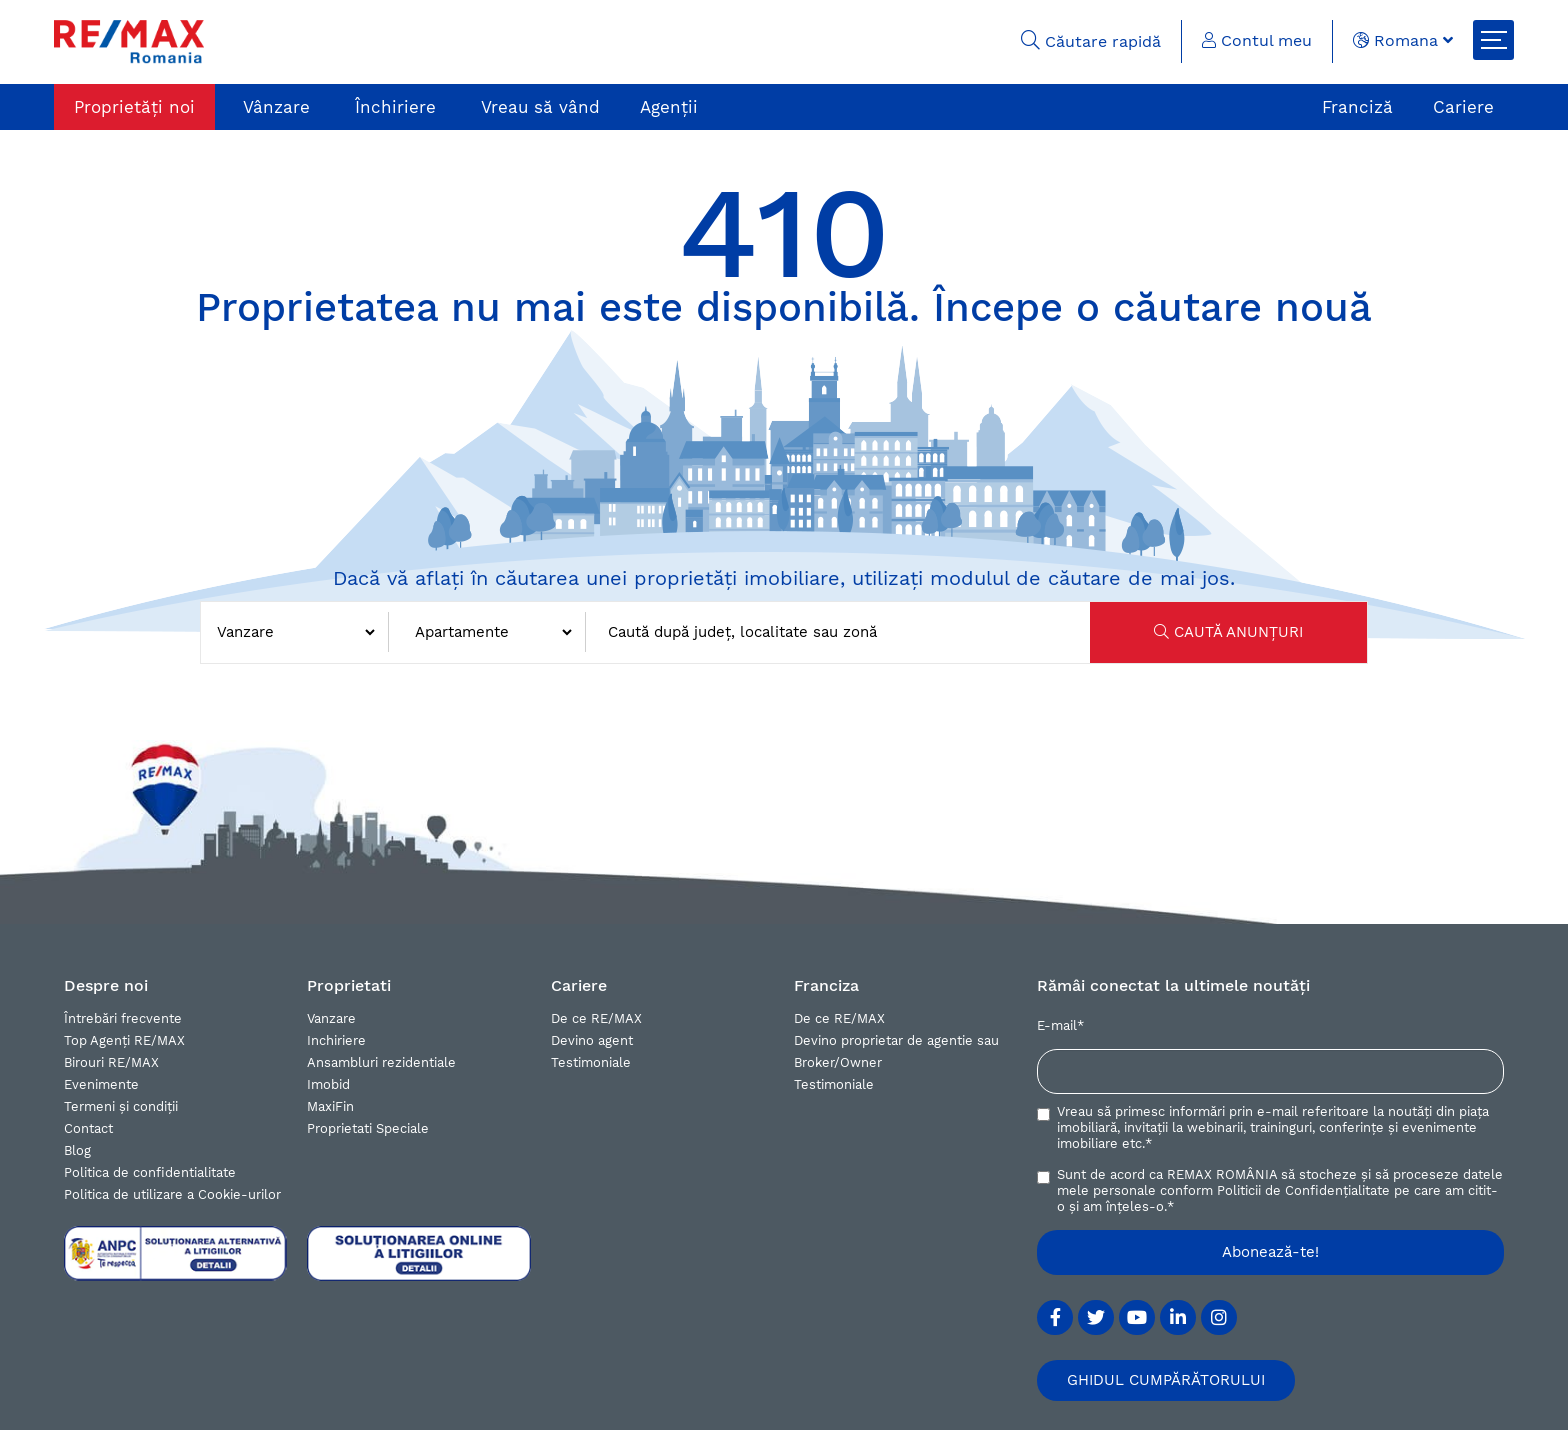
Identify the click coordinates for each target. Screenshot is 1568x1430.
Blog (77, 1150)
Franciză (1357, 107)
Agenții (669, 107)
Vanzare (331, 1018)
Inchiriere (336, 1040)
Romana (1403, 40)
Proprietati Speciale (368, 1128)
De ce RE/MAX (596, 1018)
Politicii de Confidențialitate (1303, 1190)
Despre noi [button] (106, 985)
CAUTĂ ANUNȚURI (1228, 632)
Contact (88, 1128)
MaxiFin (330, 1106)
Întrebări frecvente (123, 1018)
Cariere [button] (579, 985)
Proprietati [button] (349, 985)
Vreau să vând (540, 107)
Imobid (328, 1084)
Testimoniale (591, 1062)
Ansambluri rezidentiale (381, 1062)
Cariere (1463, 107)
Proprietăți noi (134, 107)
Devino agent (592, 1040)
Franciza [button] (826, 985)
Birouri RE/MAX (111, 1062)
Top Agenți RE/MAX (124, 1040)
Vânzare (276, 107)
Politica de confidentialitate (150, 1172)
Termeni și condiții (121, 1106)
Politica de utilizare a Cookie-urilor (172, 1194)
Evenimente (101, 1084)
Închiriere (395, 107)
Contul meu (1257, 40)
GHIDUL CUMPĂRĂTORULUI (1166, 1380)
